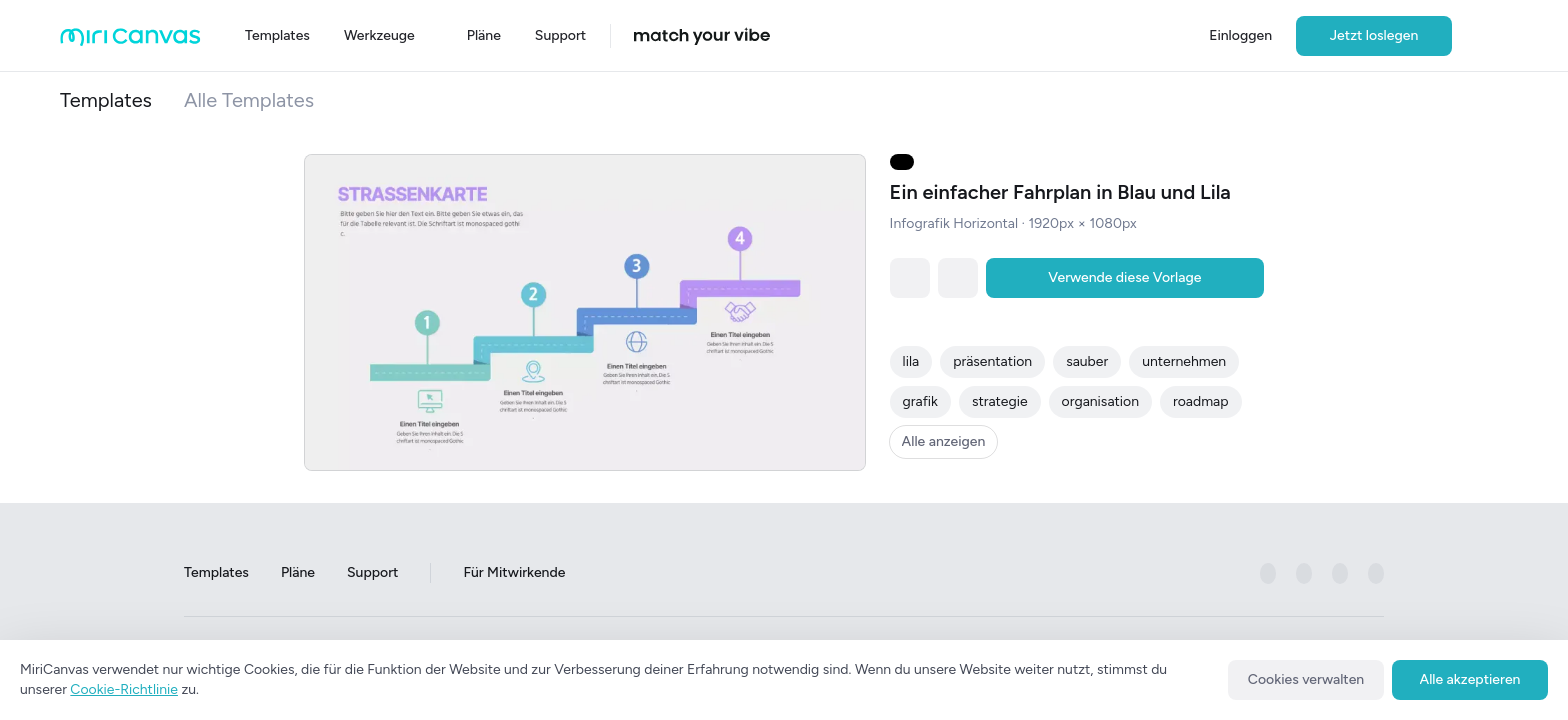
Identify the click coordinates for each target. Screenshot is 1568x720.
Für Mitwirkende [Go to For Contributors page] (514, 573)
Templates (106, 100)
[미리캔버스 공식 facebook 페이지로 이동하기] (1268, 574)
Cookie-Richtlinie (124, 689)
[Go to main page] (130, 41)
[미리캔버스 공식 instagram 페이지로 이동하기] (1304, 574)
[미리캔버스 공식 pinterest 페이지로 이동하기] (1340, 574)
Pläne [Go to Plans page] (298, 573)
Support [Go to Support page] (372, 573)
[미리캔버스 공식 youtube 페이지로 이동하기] (1376, 574)
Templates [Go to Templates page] (216, 573)
